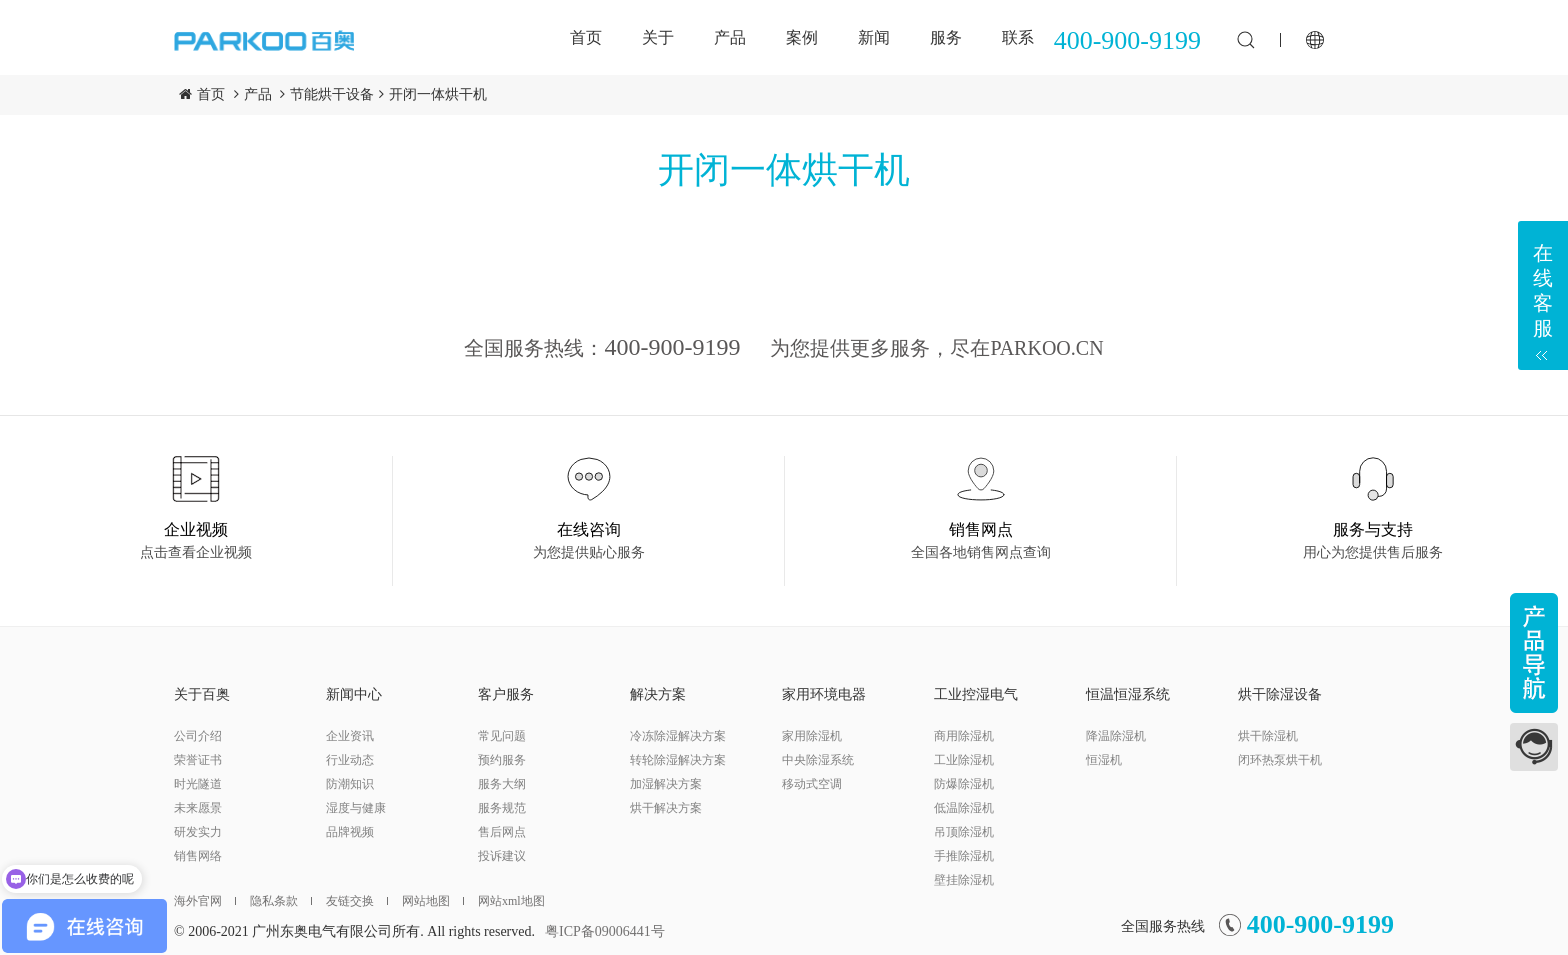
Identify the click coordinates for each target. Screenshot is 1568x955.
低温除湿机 (964, 808)
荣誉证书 (198, 760)
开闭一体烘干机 (438, 94)
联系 (1018, 37)
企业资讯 (350, 736)
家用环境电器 (824, 694)
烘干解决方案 (666, 808)
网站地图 (433, 901)
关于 (658, 37)
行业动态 (350, 760)
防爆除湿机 (964, 784)
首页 (586, 37)
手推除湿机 (964, 856)
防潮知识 (350, 784)
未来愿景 (198, 808)
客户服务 (506, 694)
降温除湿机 (1116, 736)
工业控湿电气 (976, 694)
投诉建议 (502, 856)
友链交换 (357, 901)
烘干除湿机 (1268, 736)
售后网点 (502, 832)
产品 (730, 37)
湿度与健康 (356, 808)
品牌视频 (350, 832)
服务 (946, 37)
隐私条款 (281, 901)
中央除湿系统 (818, 760)
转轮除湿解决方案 (678, 760)
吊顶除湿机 (964, 832)
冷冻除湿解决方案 (678, 736)
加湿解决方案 (666, 784)
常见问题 (502, 736)
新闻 (874, 37)
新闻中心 (354, 694)
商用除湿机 (964, 736)
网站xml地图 (511, 901)
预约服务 (502, 760)
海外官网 (205, 901)
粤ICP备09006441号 (605, 931)
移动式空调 (812, 784)
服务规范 (502, 808)
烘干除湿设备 (1280, 694)
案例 (802, 37)
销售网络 (198, 856)
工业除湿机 (964, 760)
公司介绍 (198, 736)
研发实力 (198, 832)
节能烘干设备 (332, 94)
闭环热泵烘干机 (1280, 760)
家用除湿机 (812, 736)
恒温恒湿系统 (1128, 694)
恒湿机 (1104, 760)
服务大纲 (502, 784)
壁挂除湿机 (964, 880)
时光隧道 (198, 784)
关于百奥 (202, 694)
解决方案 (658, 694)
